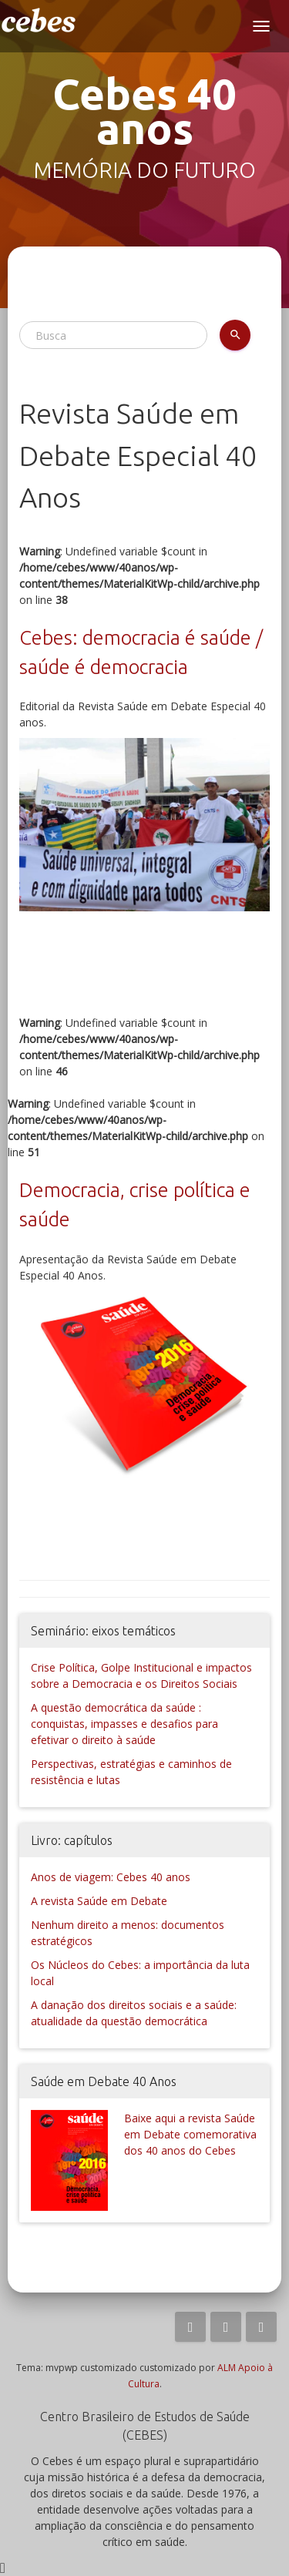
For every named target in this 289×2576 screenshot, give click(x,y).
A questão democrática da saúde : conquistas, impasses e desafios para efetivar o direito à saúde (124, 1723)
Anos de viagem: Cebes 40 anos (110, 1877)
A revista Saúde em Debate (99, 1900)
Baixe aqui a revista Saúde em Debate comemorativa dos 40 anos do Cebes (190, 2134)
